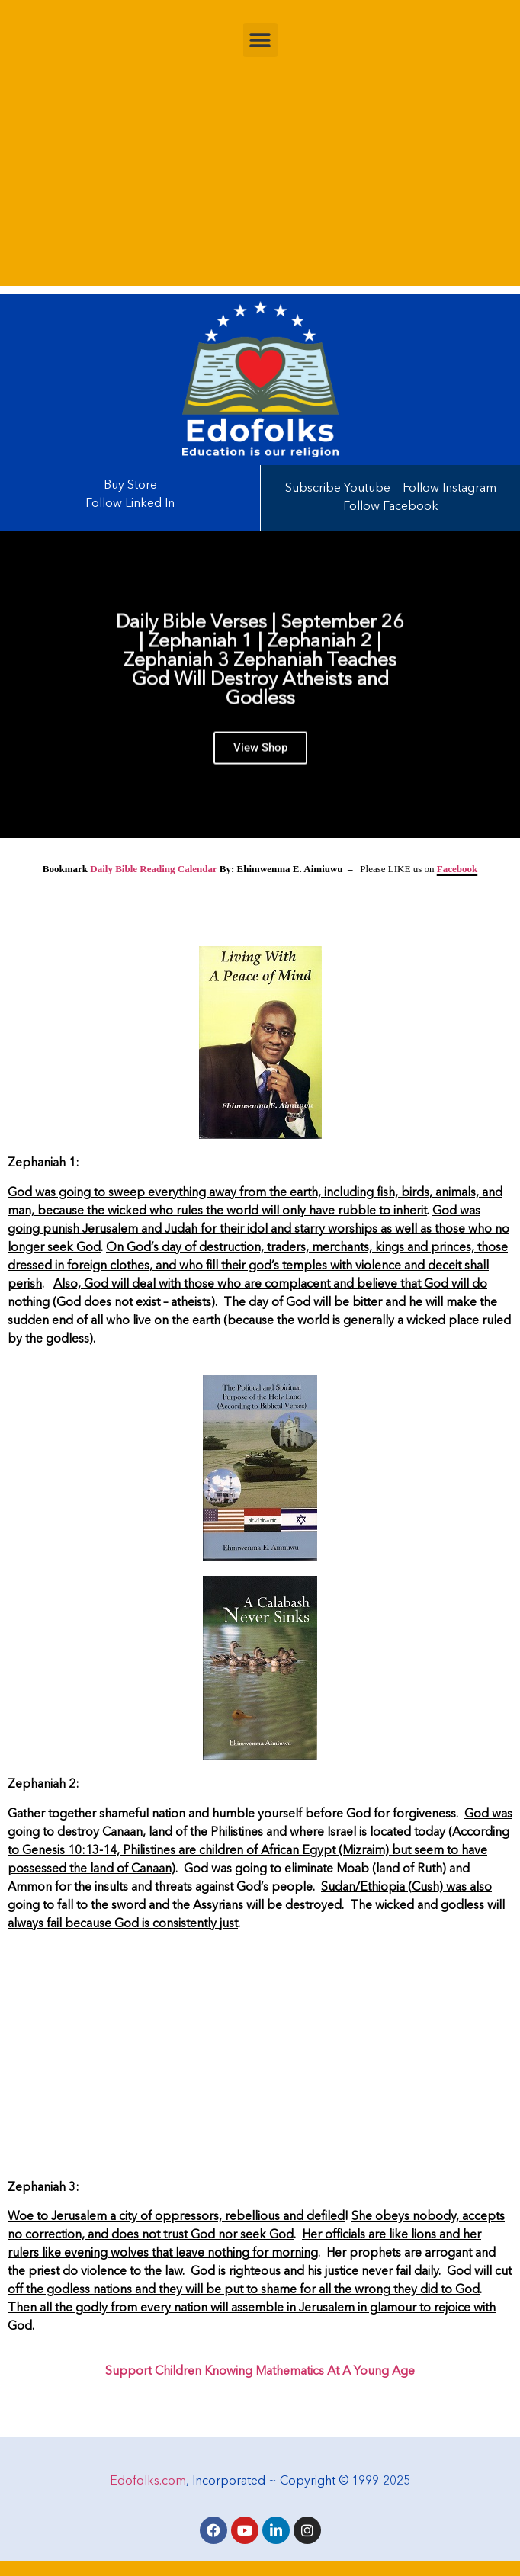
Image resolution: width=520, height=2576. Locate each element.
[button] (260, 40)
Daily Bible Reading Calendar (153, 868)
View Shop (260, 755)
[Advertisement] (260, 179)
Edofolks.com (148, 2481)
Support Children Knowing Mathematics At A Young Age (260, 2372)
